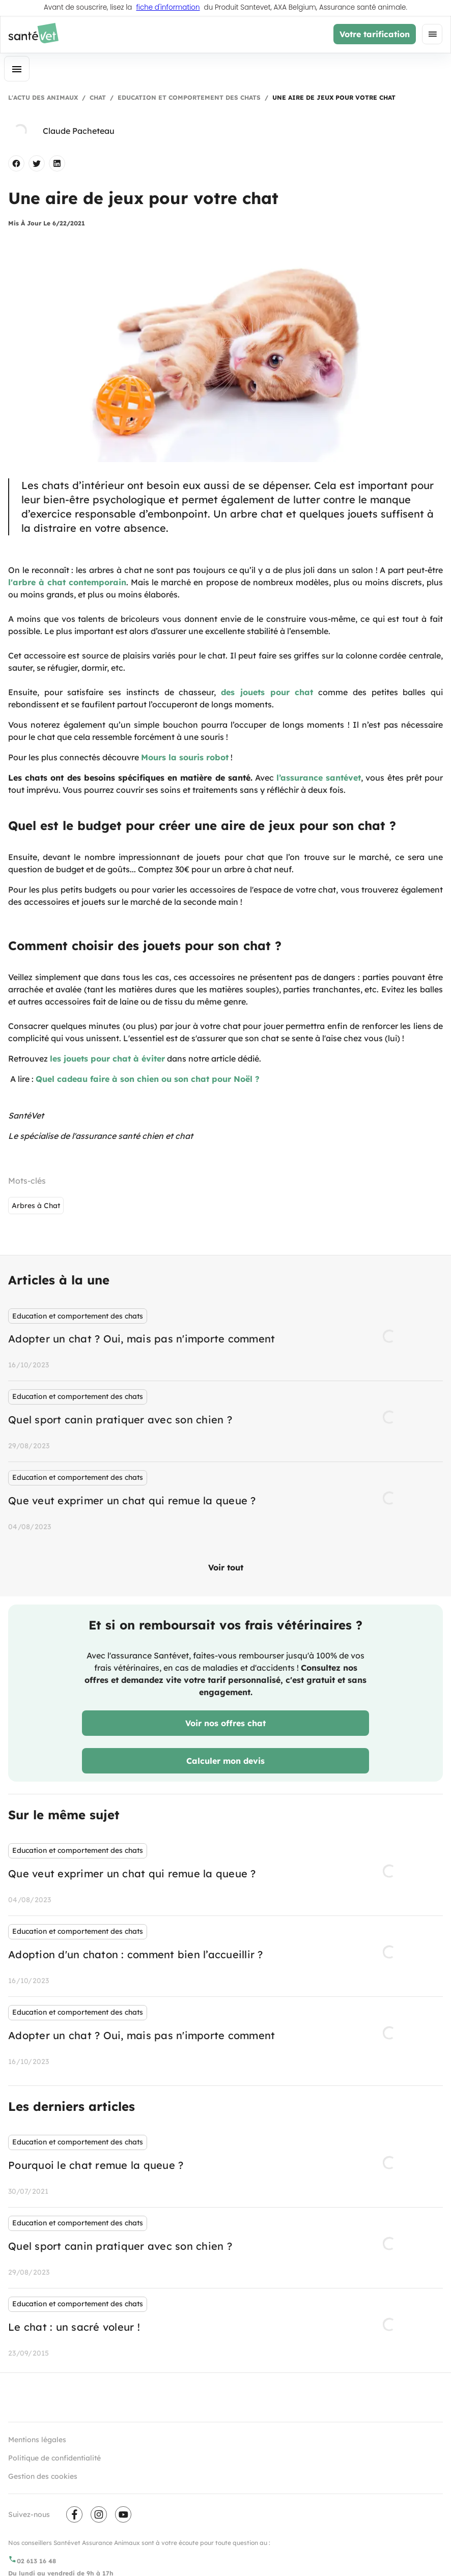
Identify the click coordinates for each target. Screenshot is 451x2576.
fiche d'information (168, 7)
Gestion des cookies (42, 2476)
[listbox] (225, 1421)
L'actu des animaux (43, 97)
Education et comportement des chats (189, 97)
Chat (98, 97)
